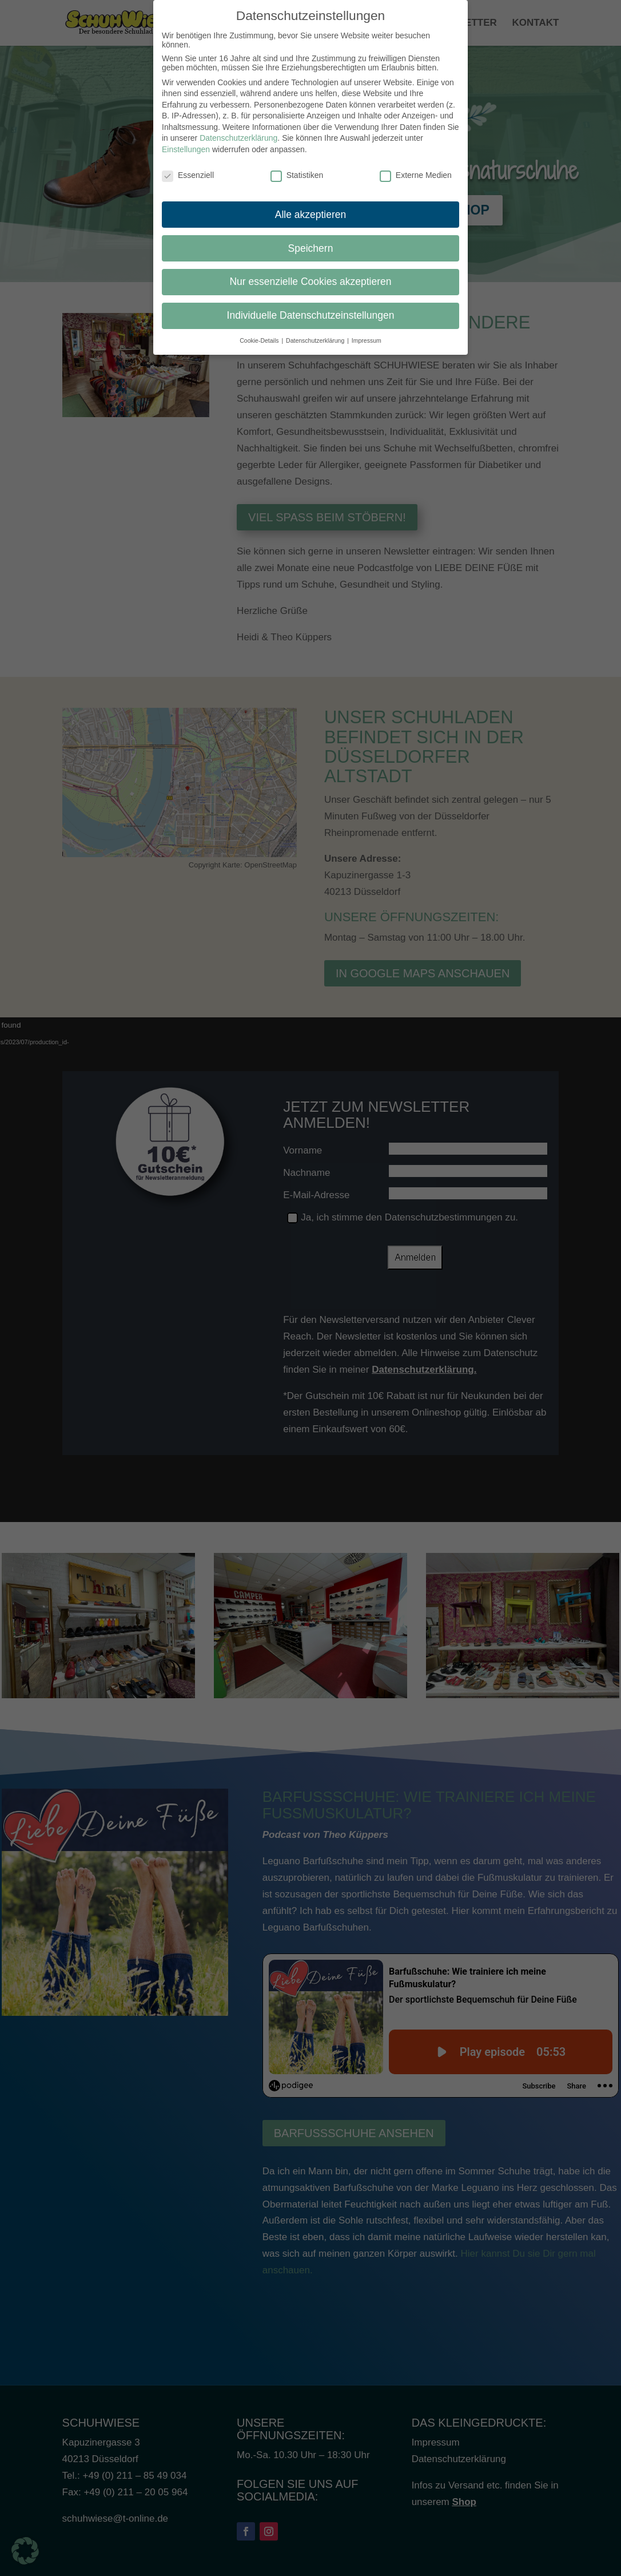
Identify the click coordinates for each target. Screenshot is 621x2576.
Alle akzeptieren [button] (311, 214)
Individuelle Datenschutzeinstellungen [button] (311, 315)
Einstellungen (186, 149)
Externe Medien (416, 175)
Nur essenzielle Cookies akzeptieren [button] (310, 281)
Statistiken (297, 175)
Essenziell (188, 175)
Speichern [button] (310, 248)
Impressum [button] (366, 340)
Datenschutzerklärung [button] (316, 340)
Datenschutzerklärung (238, 137)
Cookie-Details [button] (260, 340)
